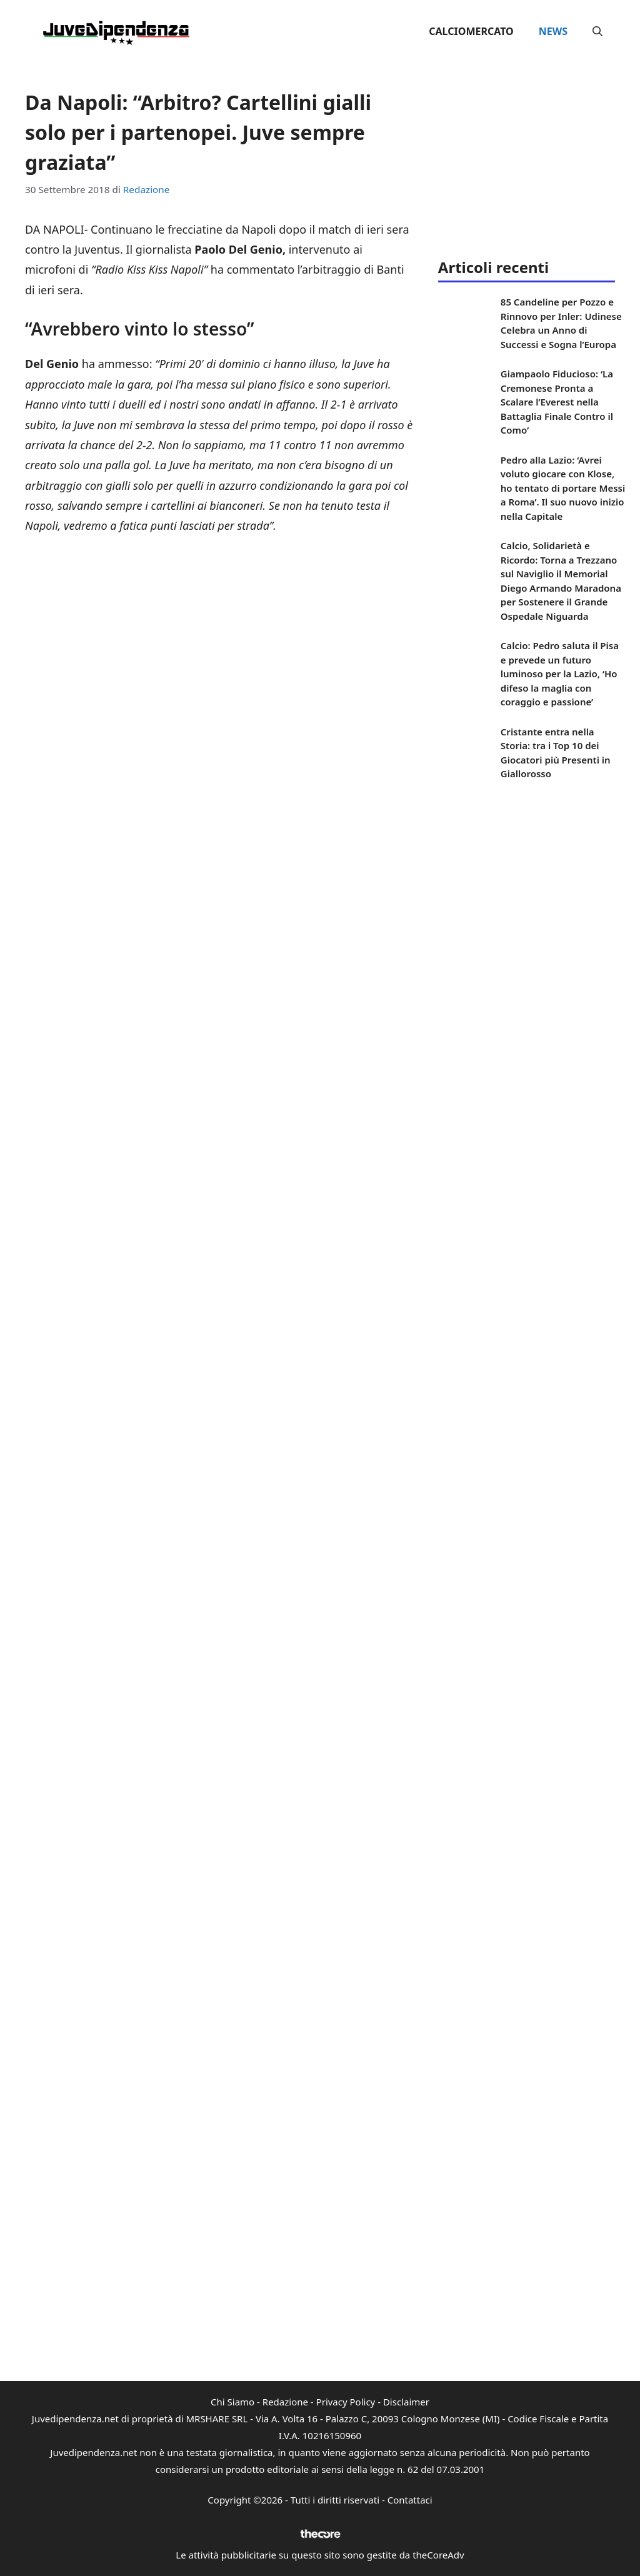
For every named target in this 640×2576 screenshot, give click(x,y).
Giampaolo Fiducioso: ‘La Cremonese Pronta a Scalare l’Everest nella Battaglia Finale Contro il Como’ (557, 401)
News (553, 31)
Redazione (285, 2401)
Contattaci (410, 2500)
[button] (597, 31)
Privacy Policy (346, 2401)
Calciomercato (471, 31)
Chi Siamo (232, 2401)
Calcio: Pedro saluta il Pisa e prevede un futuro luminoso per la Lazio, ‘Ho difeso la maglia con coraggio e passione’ (560, 673)
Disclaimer (406, 2401)
